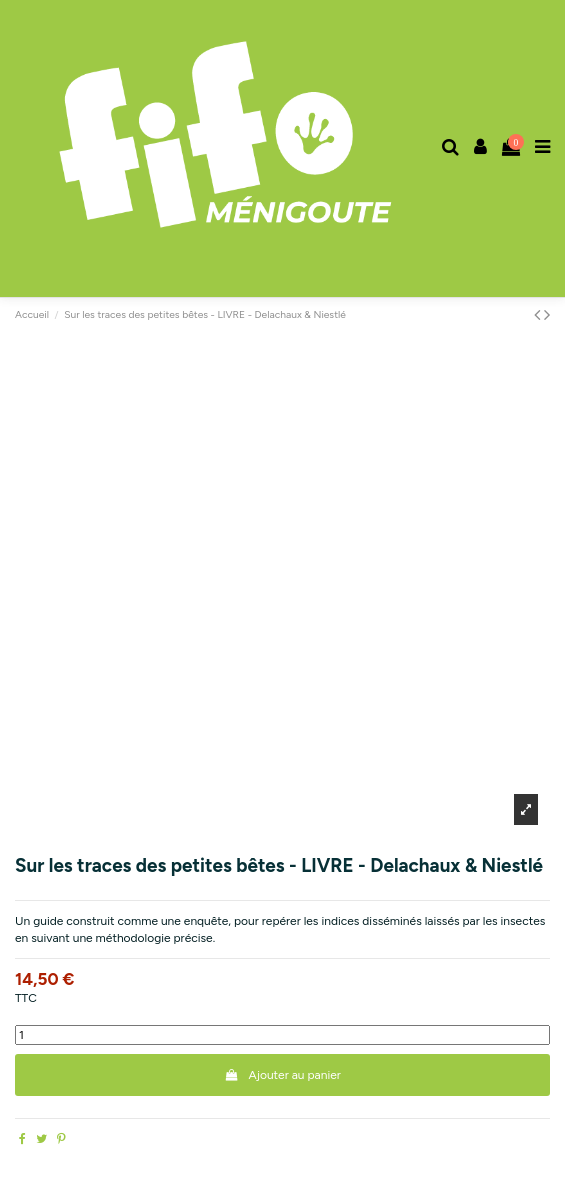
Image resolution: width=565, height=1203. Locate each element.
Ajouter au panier (282, 1075)
